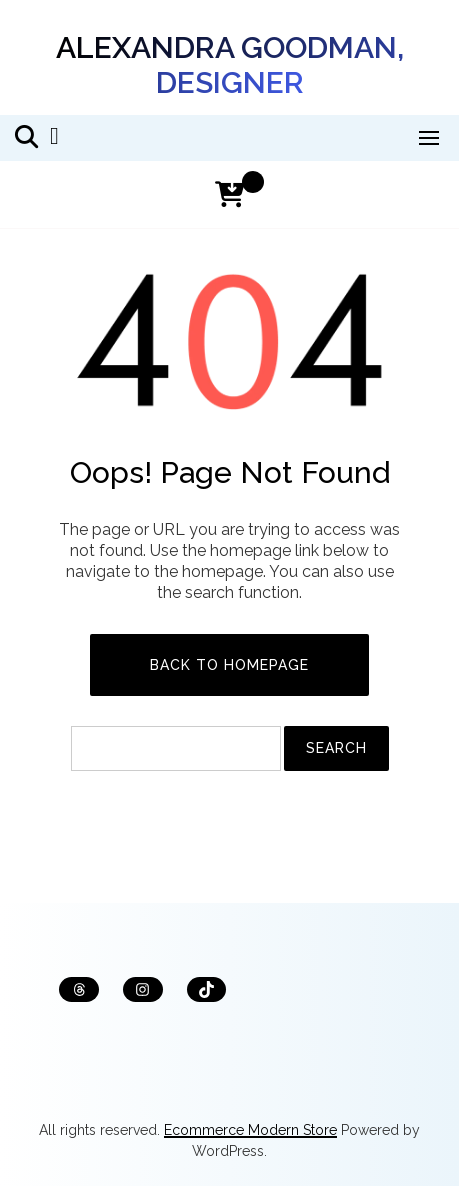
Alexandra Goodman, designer (230, 65)
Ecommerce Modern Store (250, 1130)
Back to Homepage (229, 665)
